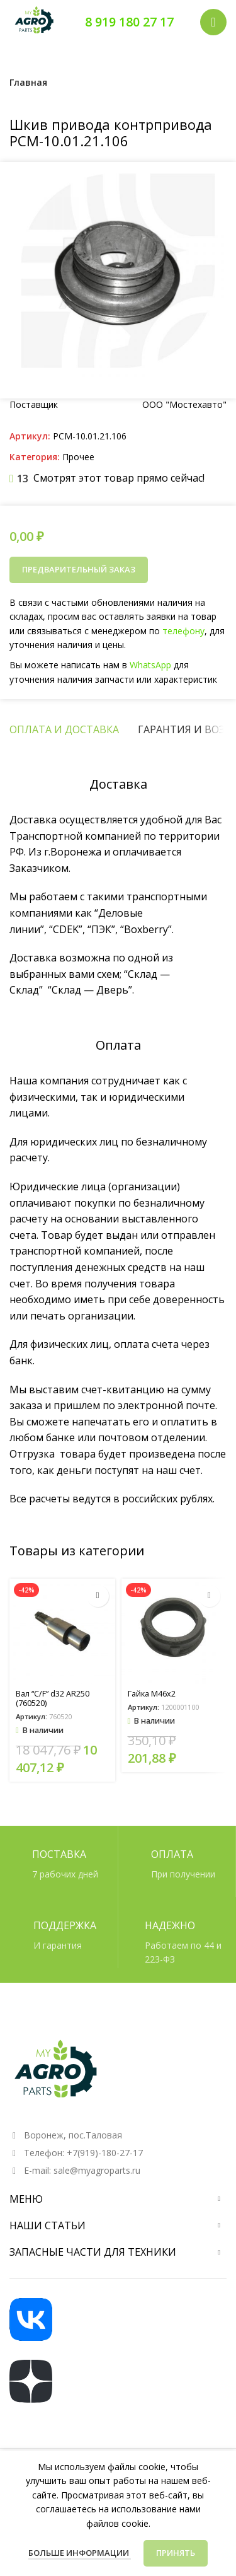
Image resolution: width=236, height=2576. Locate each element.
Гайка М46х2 (152, 1693)
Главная (28, 82)
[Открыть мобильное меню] (213, 22)
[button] (98, 1596)
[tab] (64, 729)
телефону (180, 631)
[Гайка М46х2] (174, 1632)
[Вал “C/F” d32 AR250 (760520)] (62, 1632)
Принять (175, 2552)
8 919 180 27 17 (129, 21)
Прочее (78, 457)
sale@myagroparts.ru (96, 2170)
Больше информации (79, 2552)
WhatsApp (149, 664)
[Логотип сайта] (34, 21)
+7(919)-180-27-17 (105, 2153)
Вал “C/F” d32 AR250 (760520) (52, 1698)
